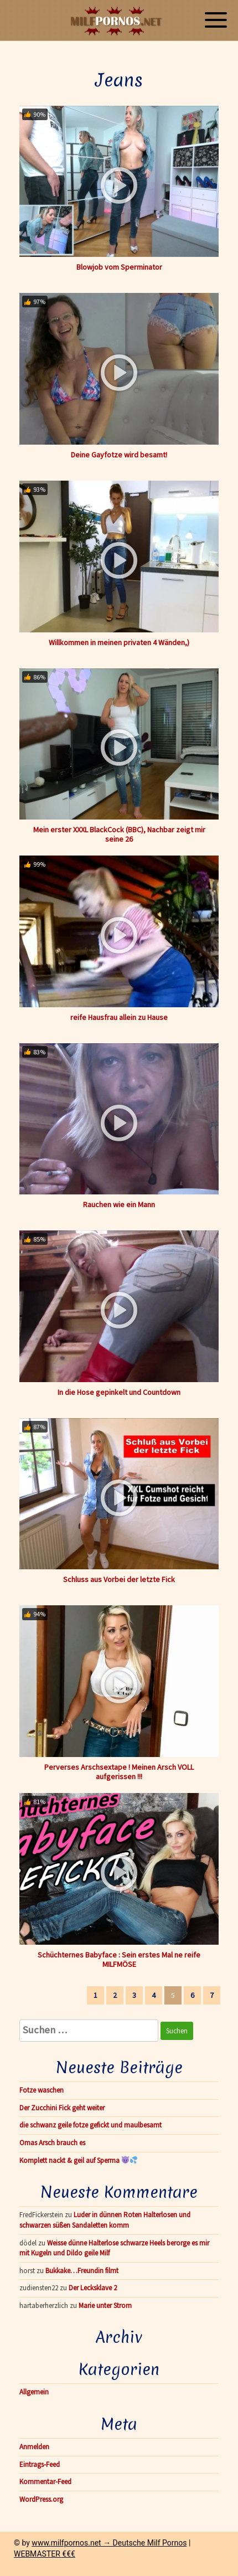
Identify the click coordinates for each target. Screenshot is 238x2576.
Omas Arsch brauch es (52, 2142)
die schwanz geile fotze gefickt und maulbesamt (90, 2125)
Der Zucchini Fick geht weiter (62, 2108)
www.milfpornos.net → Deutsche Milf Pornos (109, 2542)
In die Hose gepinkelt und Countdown (119, 1392)
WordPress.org (41, 2499)
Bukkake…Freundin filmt (81, 2270)
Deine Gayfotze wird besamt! (119, 455)
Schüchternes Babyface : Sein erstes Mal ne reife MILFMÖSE (119, 1959)
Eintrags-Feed (39, 2464)
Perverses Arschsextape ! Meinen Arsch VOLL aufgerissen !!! (119, 1771)
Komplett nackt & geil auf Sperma (78, 2160)
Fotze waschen (41, 2090)
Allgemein (34, 2392)
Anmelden (34, 2446)
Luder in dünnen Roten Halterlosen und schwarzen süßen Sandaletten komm (104, 2220)
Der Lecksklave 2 (93, 2287)
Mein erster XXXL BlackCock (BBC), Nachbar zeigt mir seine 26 (119, 834)
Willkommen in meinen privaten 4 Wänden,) (119, 642)
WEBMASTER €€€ (44, 2553)
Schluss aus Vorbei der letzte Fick (119, 1579)
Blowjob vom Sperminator (119, 267)
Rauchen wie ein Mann (119, 1204)
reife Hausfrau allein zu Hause (119, 1017)
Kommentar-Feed (45, 2481)
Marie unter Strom (105, 2305)
